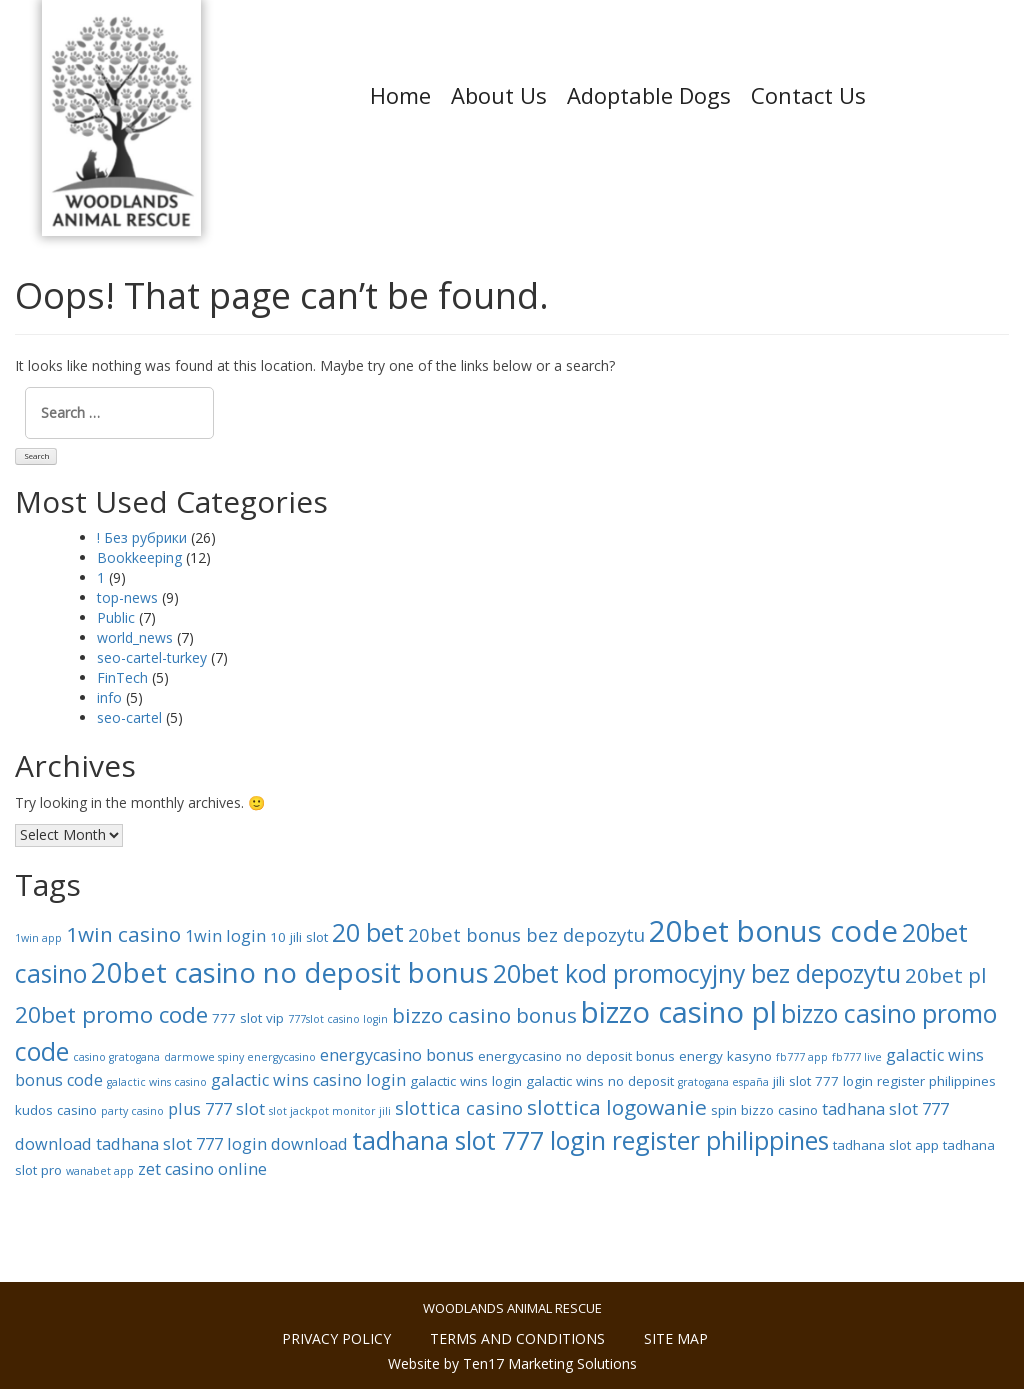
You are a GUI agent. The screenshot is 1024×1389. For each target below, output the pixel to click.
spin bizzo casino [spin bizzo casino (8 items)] (764, 1110)
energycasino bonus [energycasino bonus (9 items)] (397, 1055)
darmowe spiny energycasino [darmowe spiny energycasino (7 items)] (240, 1057)
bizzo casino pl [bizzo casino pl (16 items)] (679, 1012)
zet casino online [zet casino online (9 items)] (202, 1169)
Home (400, 95)
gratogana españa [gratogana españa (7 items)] (723, 1082)
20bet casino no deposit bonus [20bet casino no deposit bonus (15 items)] (290, 972)
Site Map (676, 1338)
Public (116, 617)
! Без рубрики (142, 537)
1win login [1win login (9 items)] (225, 936)
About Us (499, 95)
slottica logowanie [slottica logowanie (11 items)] (617, 1107)
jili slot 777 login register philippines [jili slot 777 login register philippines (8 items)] (884, 1081)
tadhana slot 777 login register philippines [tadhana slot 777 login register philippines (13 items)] (590, 1140)
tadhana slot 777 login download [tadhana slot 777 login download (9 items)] (222, 1144)
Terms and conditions (517, 1338)
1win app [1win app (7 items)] (38, 938)
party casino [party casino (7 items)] (132, 1111)
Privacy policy (336, 1338)
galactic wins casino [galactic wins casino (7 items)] (157, 1082)
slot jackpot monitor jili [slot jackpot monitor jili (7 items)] (330, 1111)
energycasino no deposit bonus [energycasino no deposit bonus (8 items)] (576, 1056)
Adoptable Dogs (649, 95)
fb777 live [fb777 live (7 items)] (857, 1057)
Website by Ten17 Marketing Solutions (512, 1363)
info (109, 697)
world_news (135, 637)
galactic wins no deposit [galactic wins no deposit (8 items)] (600, 1081)
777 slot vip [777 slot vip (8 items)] (248, 1018)
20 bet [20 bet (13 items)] (368, 932)
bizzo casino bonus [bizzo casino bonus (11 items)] (484, 1015)
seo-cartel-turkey (152, 657)
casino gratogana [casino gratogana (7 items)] (116, 1057)
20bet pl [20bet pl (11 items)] (946, 975)
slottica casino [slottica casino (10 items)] (459, 1107)
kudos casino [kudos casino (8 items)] (56, 1110)
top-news (127, 597)
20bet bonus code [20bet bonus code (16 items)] (773, 931)
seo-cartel (129, 717)
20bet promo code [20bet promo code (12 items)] (111, 1014)
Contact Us (808, 95)
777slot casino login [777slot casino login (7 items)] (338, 1019)
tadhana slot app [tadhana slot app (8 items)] (886, 1145)
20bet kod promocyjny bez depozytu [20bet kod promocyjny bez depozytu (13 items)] (697, 973)
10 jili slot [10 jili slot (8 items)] (299, 937)
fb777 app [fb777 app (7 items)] (802, 1057)
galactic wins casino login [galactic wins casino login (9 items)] (308, 1080)
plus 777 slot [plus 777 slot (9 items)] (216, 1109)
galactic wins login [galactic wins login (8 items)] (466, 1081)
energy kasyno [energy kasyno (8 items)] (725, 1056)
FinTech (122, 677)
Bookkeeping (139, 557)
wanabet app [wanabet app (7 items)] (100, 1171)
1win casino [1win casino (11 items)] (123, 934)
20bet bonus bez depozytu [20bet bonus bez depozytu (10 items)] (526, 934)
